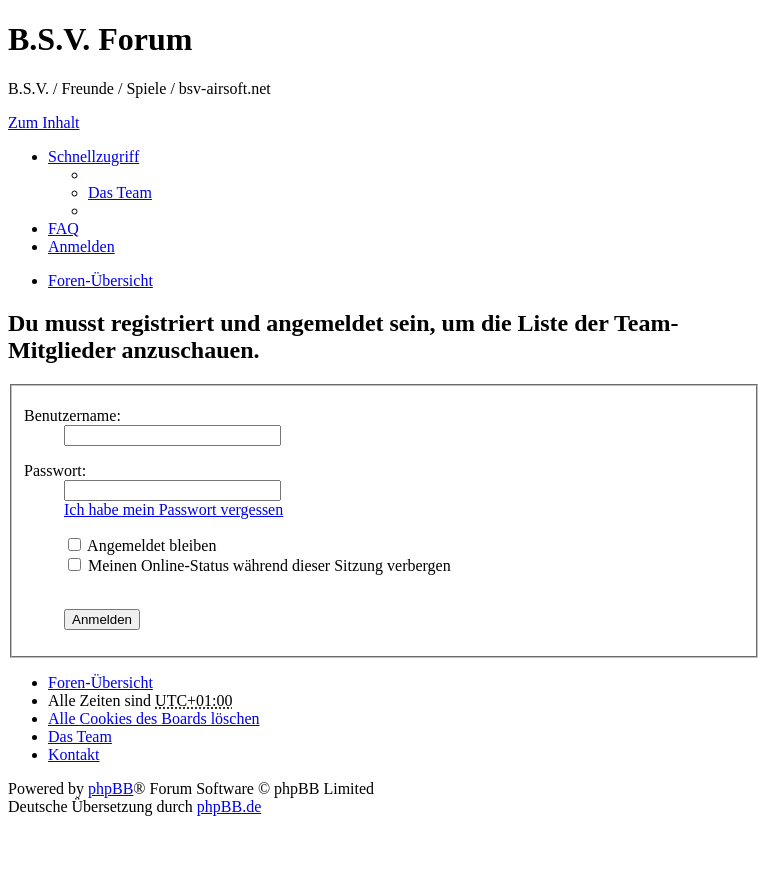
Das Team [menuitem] (120, 192)
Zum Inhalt (44, 122)
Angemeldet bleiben (142, 545)
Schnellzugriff (93, 156)
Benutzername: (72, 415)
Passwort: (55, 470)
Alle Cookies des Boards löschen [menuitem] (154, 718)
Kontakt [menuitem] (74, 754)
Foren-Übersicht (100, 682)
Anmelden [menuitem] (81, 246)
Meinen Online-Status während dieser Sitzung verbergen (259, 565)
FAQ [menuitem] (63, 228)
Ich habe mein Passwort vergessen (173, 509)
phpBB (110, 788)
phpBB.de (229, 806)
